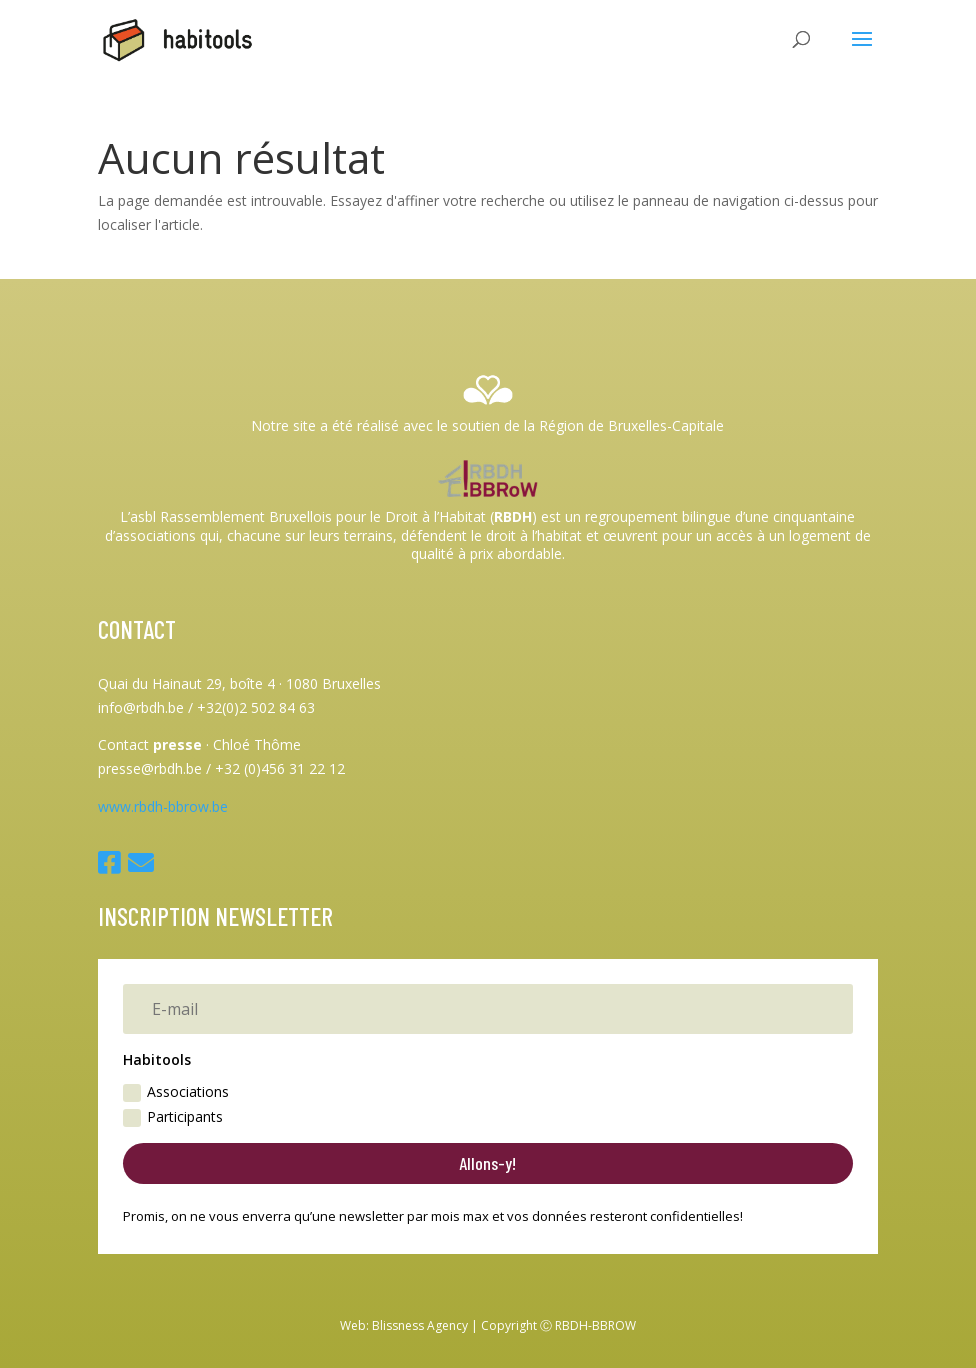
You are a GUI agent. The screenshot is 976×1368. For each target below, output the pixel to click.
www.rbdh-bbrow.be (163, 806)
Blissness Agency (420, 1325)
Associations (176, 1092)
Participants (173, 1117)
